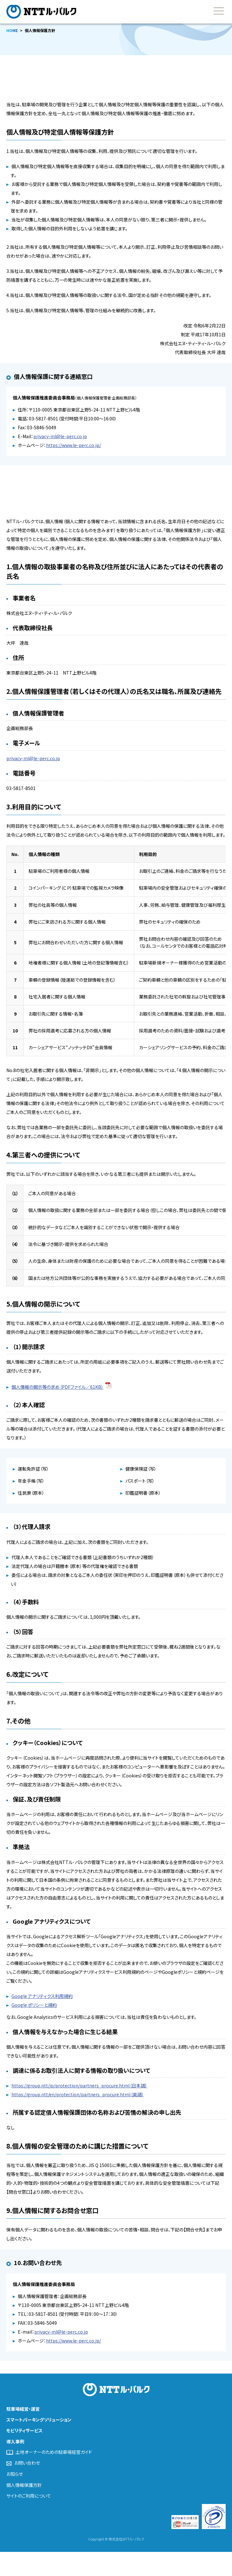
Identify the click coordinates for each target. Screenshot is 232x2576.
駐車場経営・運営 (23, 2409)
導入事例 (15, 2441)
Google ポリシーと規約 (34, 2005)
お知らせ (14, 2474)
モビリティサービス (24, 2430)
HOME (12, 30)
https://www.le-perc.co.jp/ (73, 445)
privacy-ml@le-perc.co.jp (60, 436)
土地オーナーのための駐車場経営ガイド (54, 2452)
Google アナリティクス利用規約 (42, 1996)
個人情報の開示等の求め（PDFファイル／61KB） (57, 1387)
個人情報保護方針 (24, 2485)
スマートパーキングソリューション (38, 2419)
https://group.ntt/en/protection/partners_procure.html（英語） (77, 2094)
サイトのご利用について (28, 2496)
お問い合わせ (27, 2463)
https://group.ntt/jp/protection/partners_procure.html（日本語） (79, 2085)
